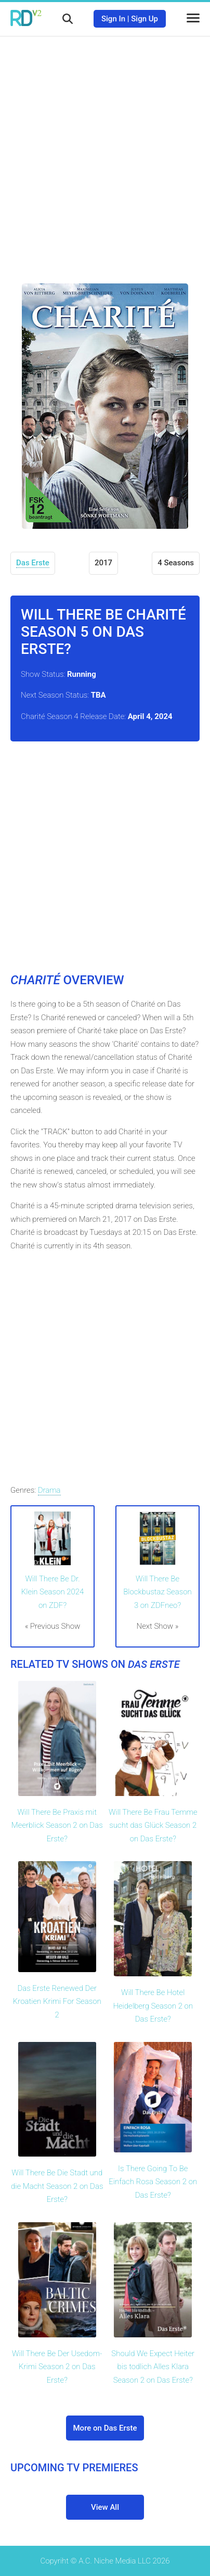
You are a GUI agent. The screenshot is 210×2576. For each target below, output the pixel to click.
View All (105, 2507)
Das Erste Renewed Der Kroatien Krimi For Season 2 (57, 2002)
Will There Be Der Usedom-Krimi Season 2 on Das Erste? (57, 2367)
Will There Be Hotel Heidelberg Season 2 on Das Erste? (153, 2006)
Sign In (113, 18)
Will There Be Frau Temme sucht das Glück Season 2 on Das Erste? (153, 1825)
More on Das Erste (105, 2428)
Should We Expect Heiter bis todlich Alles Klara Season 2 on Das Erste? (152, 2367)
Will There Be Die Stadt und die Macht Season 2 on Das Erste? (57, 2186)
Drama (49, 1490)
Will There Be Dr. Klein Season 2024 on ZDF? (52, 1592)
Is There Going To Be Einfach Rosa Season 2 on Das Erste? (153, 2182)
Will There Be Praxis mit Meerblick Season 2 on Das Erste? (57, 1825)
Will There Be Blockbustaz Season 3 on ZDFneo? (157, 1592)
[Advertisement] (105, 152)
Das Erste (32, 562)
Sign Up (144, 18)
